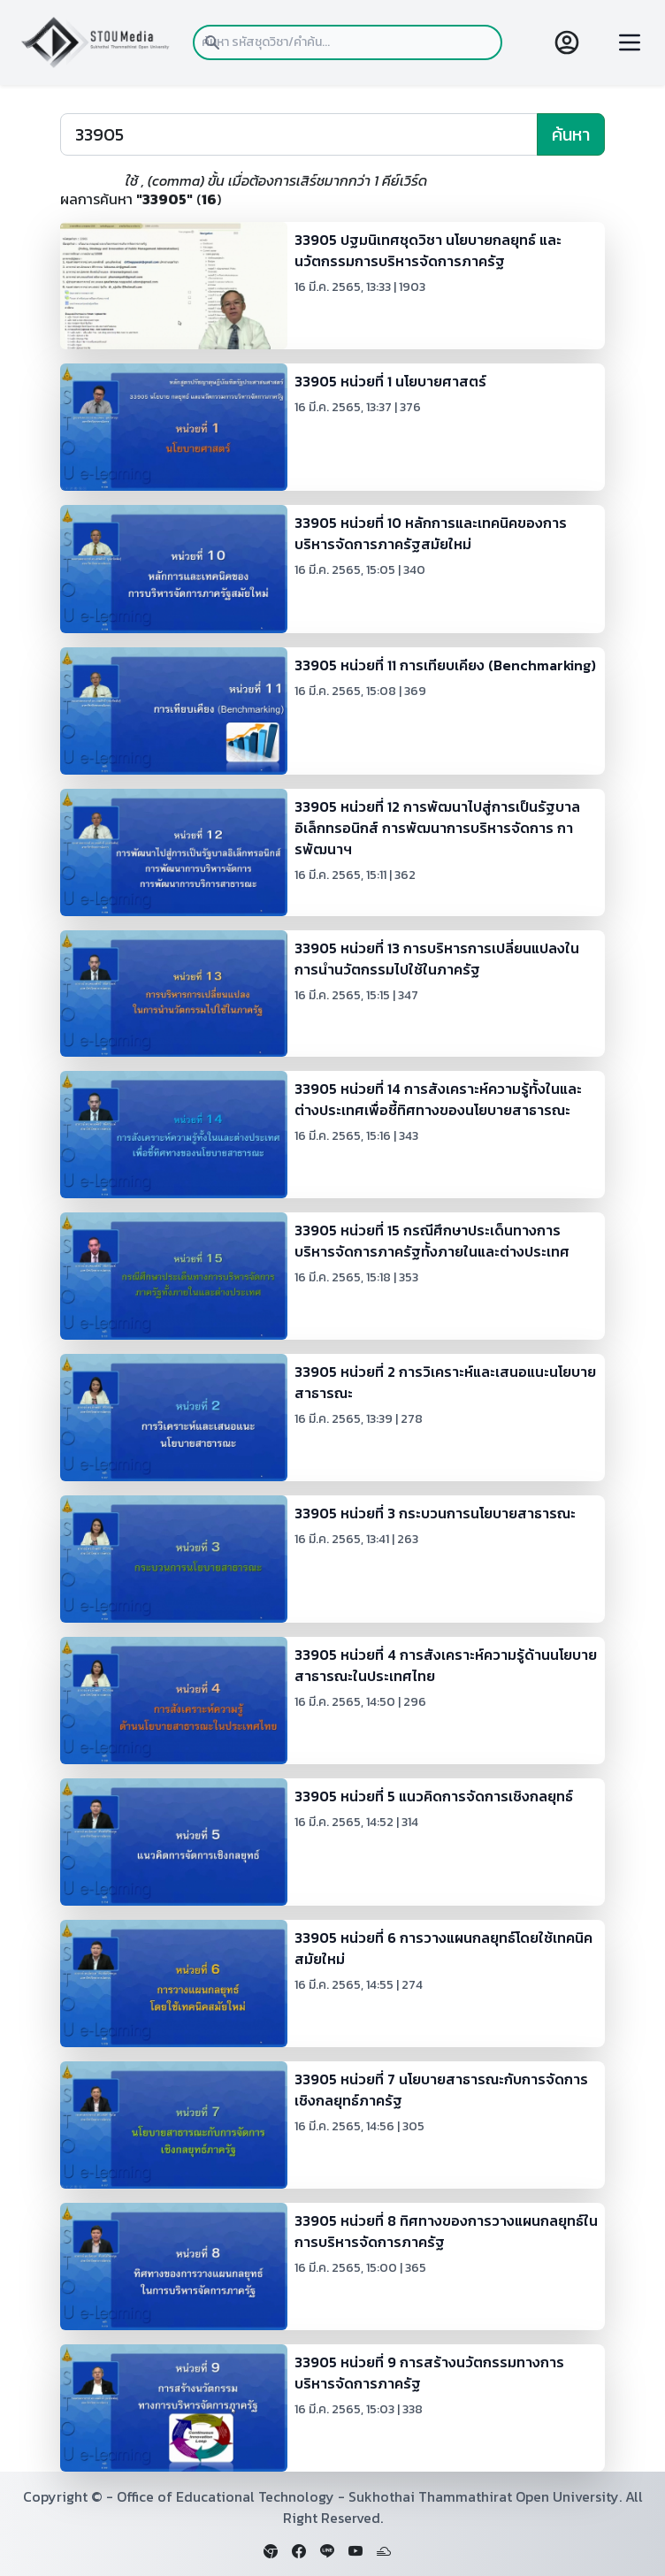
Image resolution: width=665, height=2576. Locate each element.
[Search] (299, 134)
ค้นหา (571, 134)
